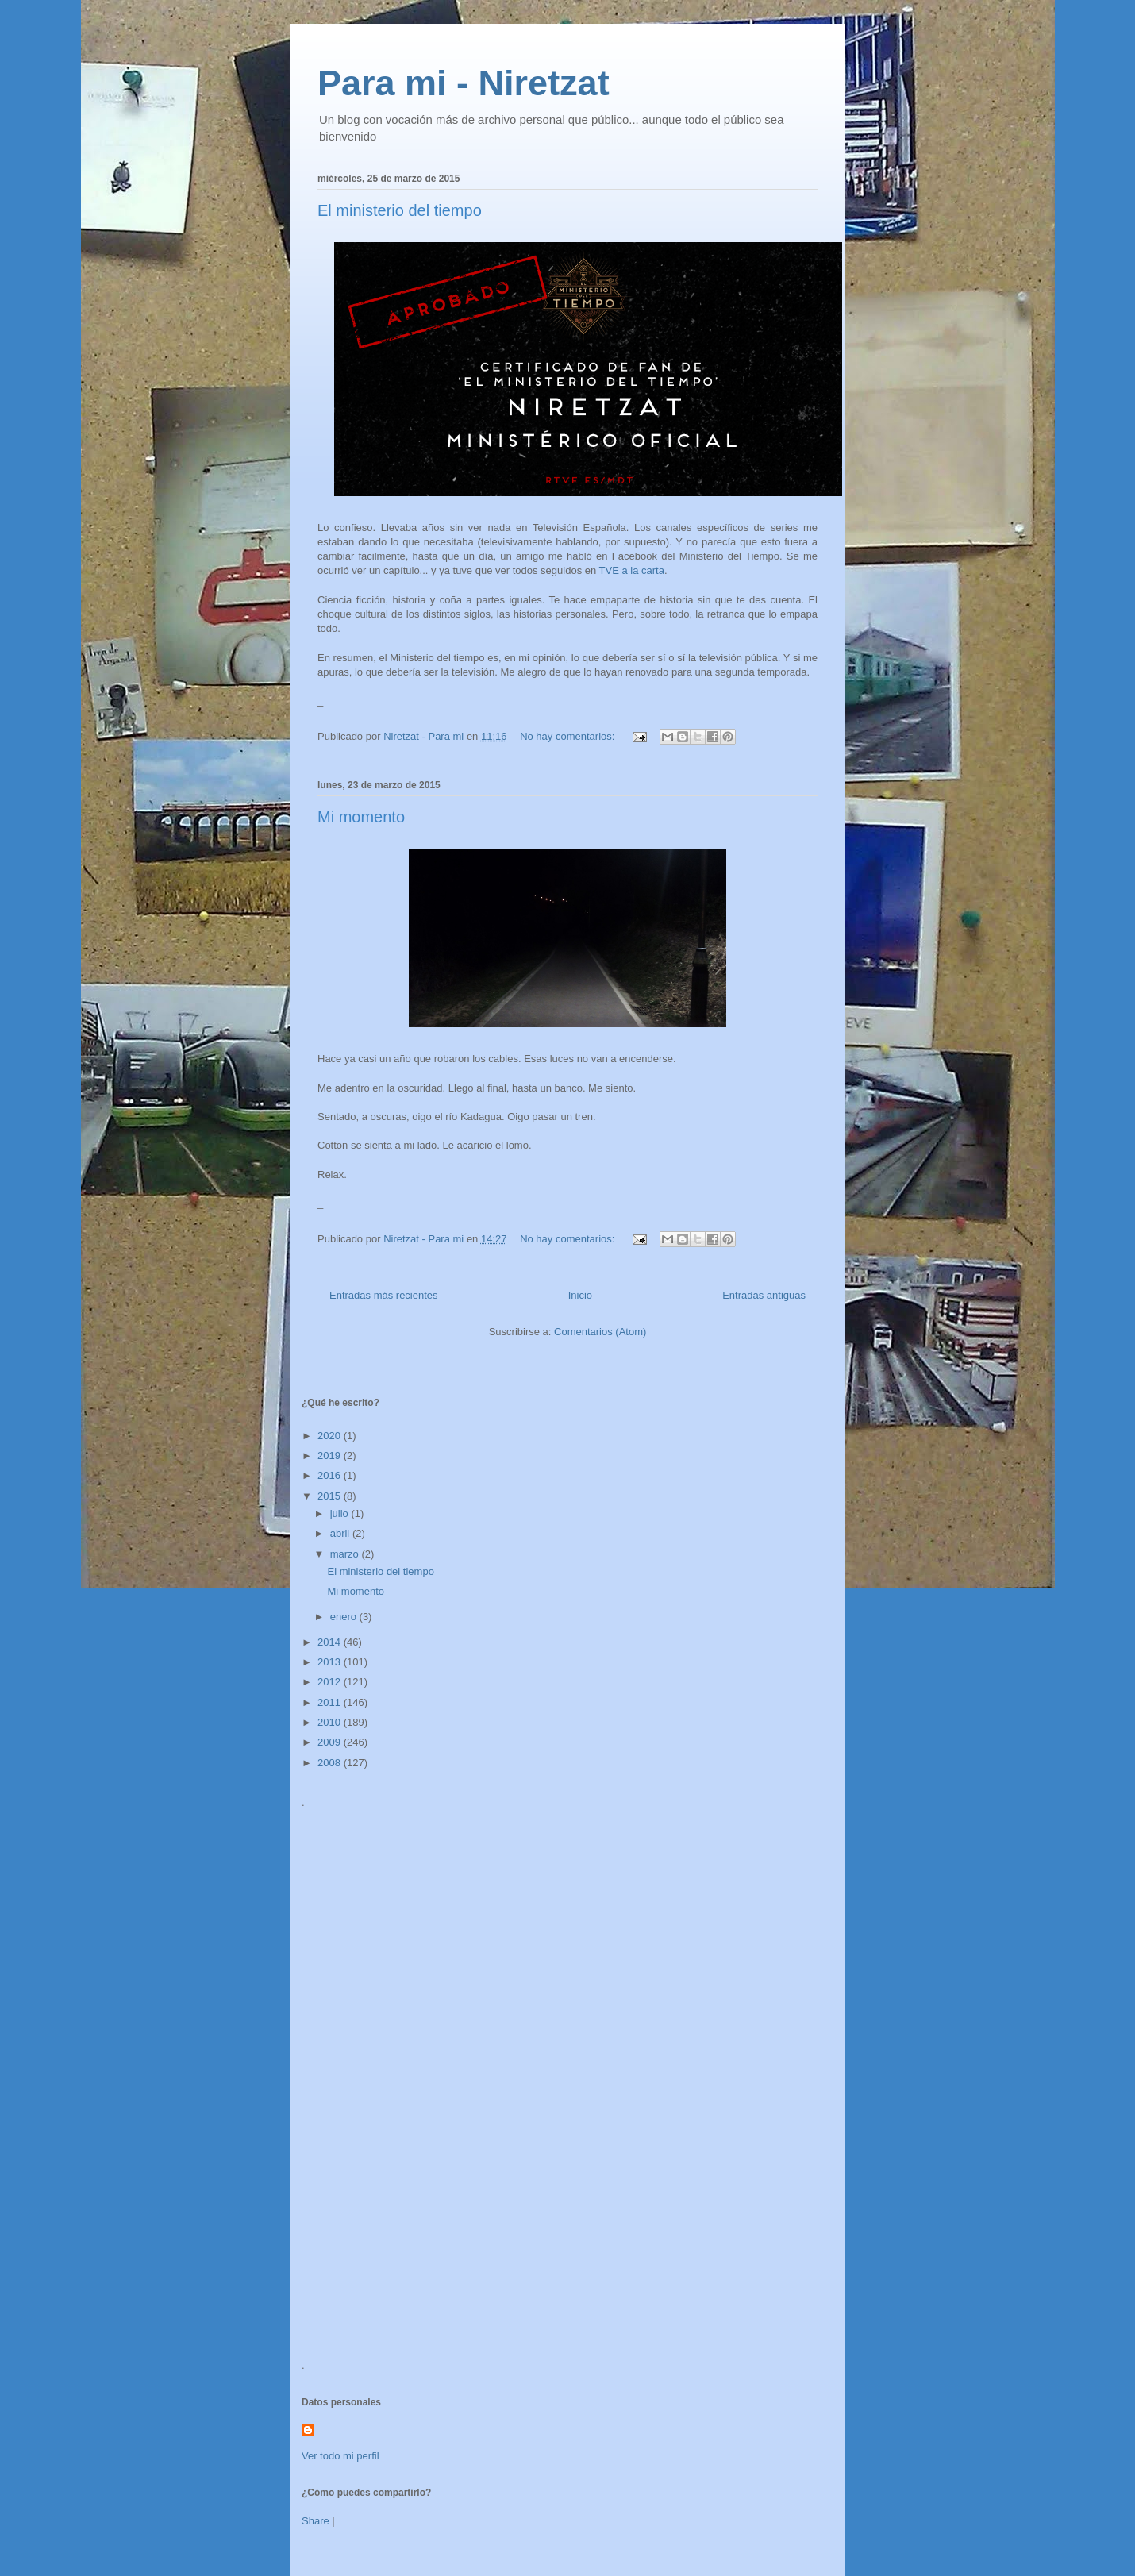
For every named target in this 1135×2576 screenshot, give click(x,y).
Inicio (580, 1295)
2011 (330, 1702)
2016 (330, 1475)
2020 (330, 1436)
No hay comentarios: (569, 736)
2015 (330, 1496)
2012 (330, 1682)
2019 (330, 1455)
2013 (330, 1662)
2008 (330, 1763)
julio (341, 1513)
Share (315, 2521)
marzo (346, 1554)
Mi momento (361, 817)
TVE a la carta (631, 570)
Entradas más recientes (383, 1295)
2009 (330, 1742)
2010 (330, 1722)
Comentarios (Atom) (600, 1332)
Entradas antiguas (764, 1295)
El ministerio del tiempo (399, 210)
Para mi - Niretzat (463, 83)
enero (345, 1617)
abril (341, 1533)
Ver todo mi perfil (340, 2456)
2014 (330, 1642)
